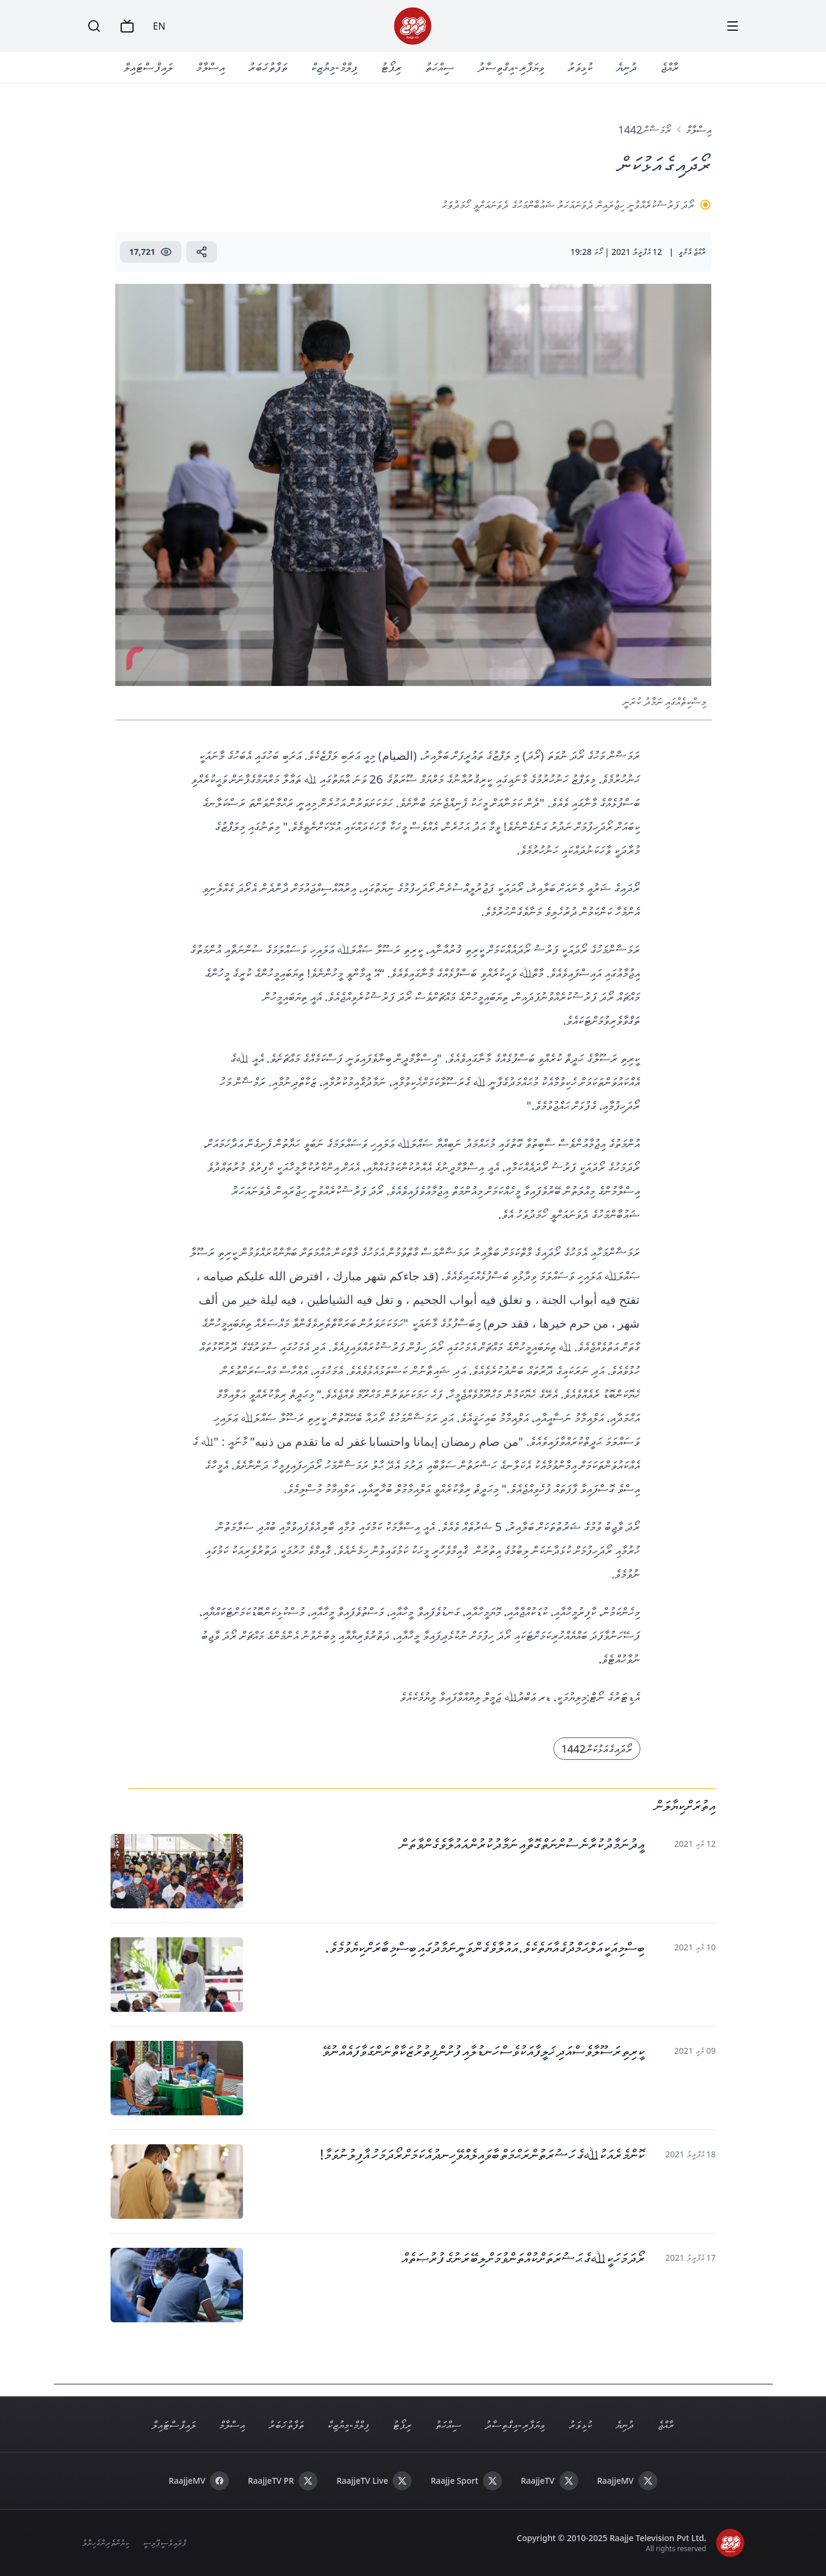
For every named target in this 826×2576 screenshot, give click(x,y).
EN (159, 26)
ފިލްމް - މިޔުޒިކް (334, 67)
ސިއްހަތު (439, 67)
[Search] (94, 26)
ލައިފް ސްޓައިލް (148, 67)
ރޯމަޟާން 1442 (644, 129)
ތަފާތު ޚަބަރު (267, 67)
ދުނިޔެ (626, 67)
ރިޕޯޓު (391, 67)
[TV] (127, 26)
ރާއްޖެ (669, 67)
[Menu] (732, 26)
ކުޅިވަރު (580, 67)
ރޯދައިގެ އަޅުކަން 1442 (596, 1749)
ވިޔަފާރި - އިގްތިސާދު (511, 67)
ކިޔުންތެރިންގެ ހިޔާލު (105, 2542)
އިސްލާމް (210, 67)
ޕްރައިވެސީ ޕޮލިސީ (164, 2542)
